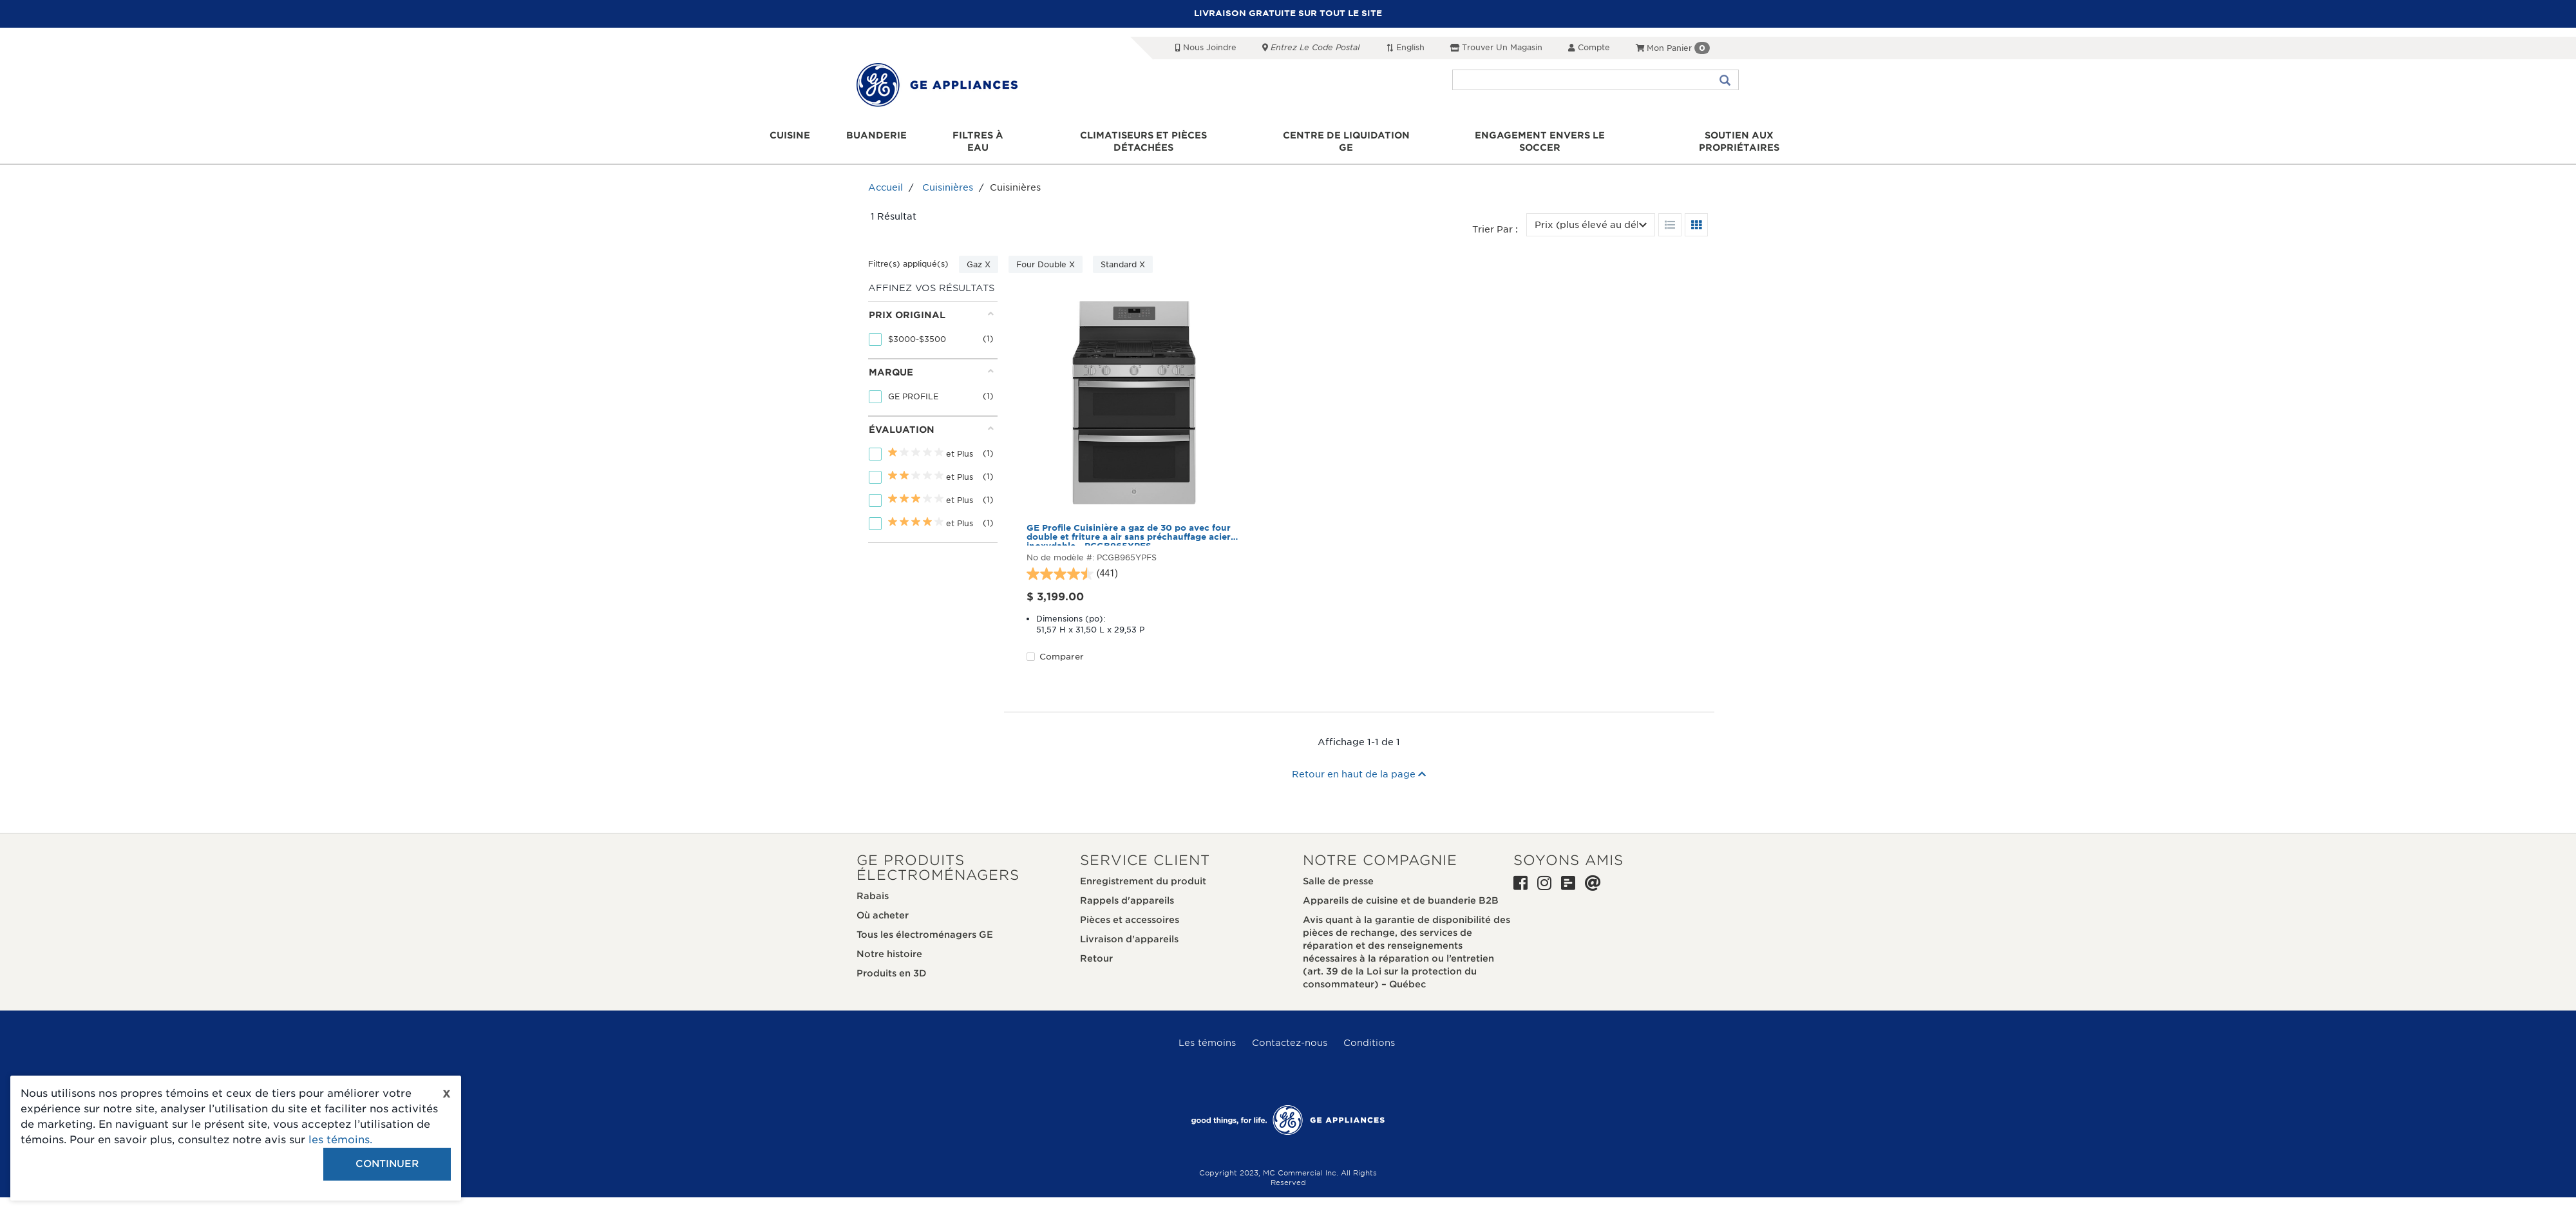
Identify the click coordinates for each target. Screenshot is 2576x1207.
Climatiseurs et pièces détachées (1146, 136)
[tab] (931, 318)
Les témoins (1207, 1030)
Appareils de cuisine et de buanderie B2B (1401, 888)
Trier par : (1495, 217)
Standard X (1123, 253)
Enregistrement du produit (1143, 869)
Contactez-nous (1289, 1030)
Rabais (873, 884)
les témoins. (340, 1140)
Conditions (1369, 1030)
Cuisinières (947, 176)
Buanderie (881, 136)
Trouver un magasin (1496, 47)
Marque (931, 359)
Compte (1589, 47)
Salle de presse (1338, 869)
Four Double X (1045, 253)
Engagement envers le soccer (1537, 136)
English (1405, 47)
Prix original (931, 302)
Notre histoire (889, 941)
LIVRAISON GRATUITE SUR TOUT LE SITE (1288, 13)
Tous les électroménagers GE (925, 922)
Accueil (885, 176)
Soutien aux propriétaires (1733, 136)
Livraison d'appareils (1129, 927)
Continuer (387, 1164)
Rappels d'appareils (1127, 888)
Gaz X (978, 253)
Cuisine (797, 136)
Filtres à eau (981, 136)
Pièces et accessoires (1129, 907)
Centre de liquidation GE (1345, 136)
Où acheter (883, 903)
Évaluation (931, 417)
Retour (1096, 946)
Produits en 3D (892, 961)
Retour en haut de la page (1359, 762)
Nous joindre (1205, 47)
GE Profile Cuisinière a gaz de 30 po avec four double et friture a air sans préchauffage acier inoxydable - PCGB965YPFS (1129, 522)
